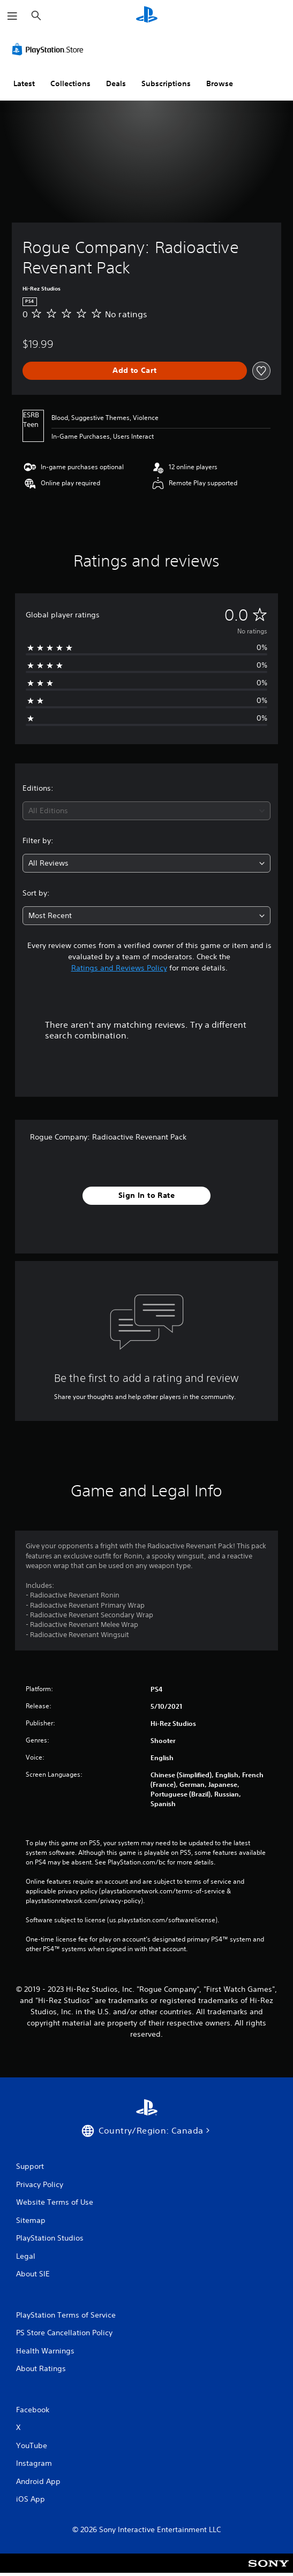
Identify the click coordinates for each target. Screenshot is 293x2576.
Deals (116, 83)
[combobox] (146, 810)
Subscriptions (166, 83)
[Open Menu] (12, 16)
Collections (70, 83)
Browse (219, 83)
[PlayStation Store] (50, 49)
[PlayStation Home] (146, 15)
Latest (24, 83)
